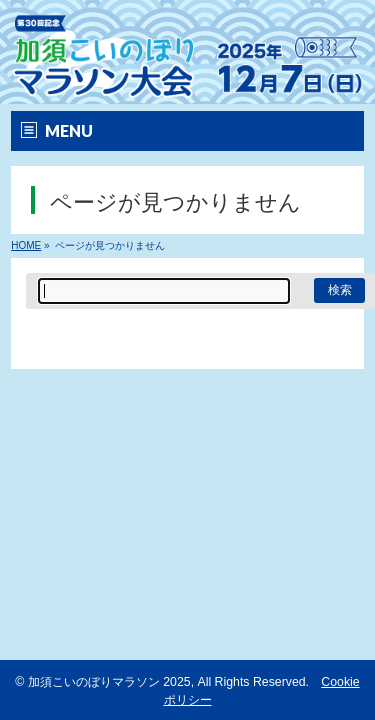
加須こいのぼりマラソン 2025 (109, 682)
